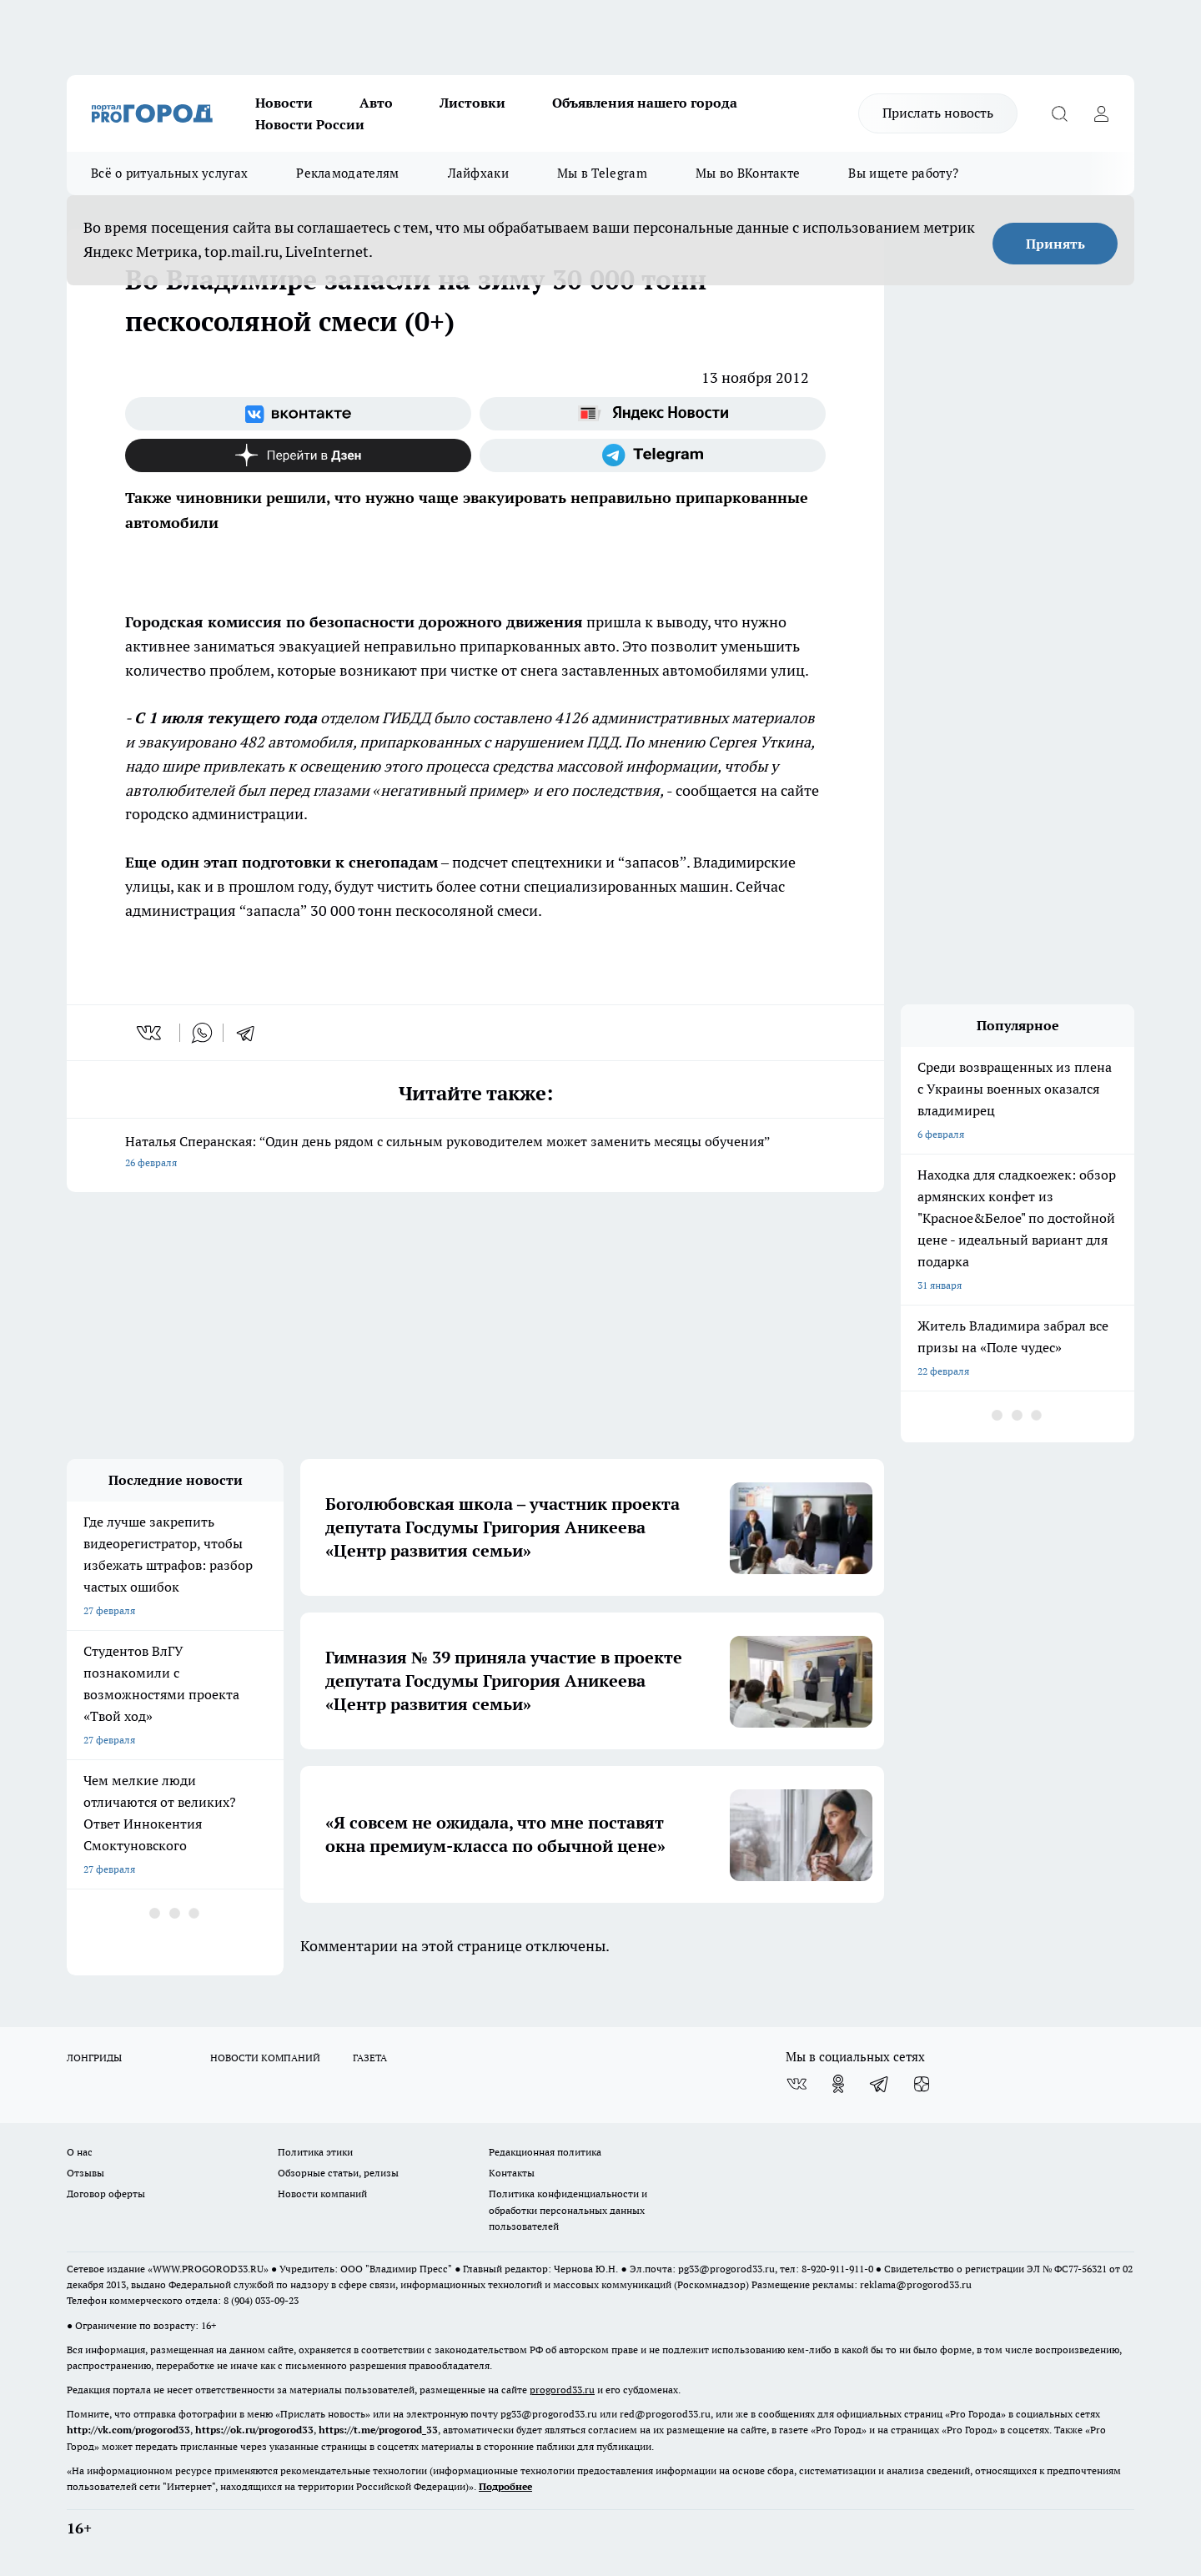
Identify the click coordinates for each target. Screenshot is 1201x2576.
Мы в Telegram (602, 173)
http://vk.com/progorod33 (128, 2429)
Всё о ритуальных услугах (169, 173)
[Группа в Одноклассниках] (838, 2084)
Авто (376, 102)
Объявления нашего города (644, 102)
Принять (1055, 243)
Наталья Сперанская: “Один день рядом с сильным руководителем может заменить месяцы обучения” (475, 1153)
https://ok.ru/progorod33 (254, 2429)
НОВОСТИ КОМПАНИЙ (265, 2057)
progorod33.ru (562, 2389)
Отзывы (85, 2172)
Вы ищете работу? (903, 173)
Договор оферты (106, 2193)
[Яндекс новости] (653, 413)
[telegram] (251, 1032)
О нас (80, 2152)
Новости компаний (322, 2193)
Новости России (309, 124)
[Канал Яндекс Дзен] (298, 455)
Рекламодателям (347, 173)
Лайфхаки (478, 173)
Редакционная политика (545, 2152)
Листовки (472, 102)
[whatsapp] (202, 1032)
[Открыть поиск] (1059, 113)
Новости (284, 102)
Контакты (512, 2172)
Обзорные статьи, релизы (338, 2172)
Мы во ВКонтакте (748, 173)
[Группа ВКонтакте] (298, 413)
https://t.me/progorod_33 (378, 2429)
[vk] (150, 1032)
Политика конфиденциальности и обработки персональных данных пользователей (568, 2209)
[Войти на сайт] (1101, 113)
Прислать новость (937, 112)
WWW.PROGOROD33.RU (208, 2268)
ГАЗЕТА (370, 2057)
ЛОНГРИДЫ (94, 2057)
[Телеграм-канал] (653, 455)
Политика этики (315, 2152)
